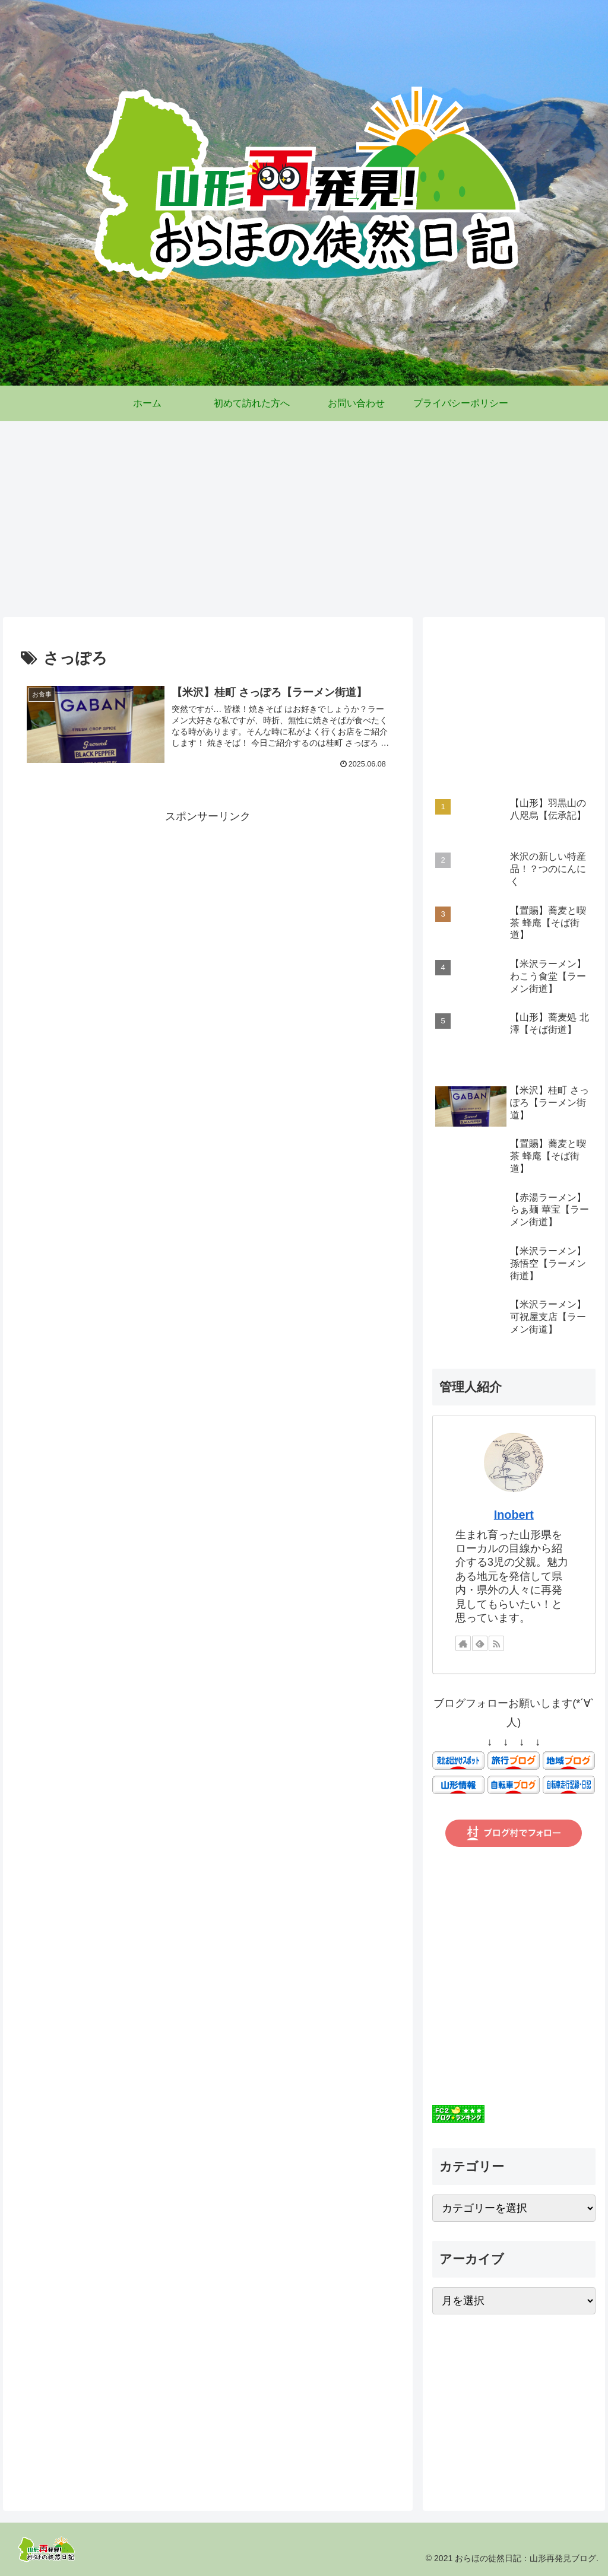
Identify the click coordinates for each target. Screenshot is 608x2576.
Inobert (514, 1514)
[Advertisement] (304, 515)
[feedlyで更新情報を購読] (479, 1643)
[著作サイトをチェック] (463, 1643)
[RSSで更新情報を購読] (496, 1643)
